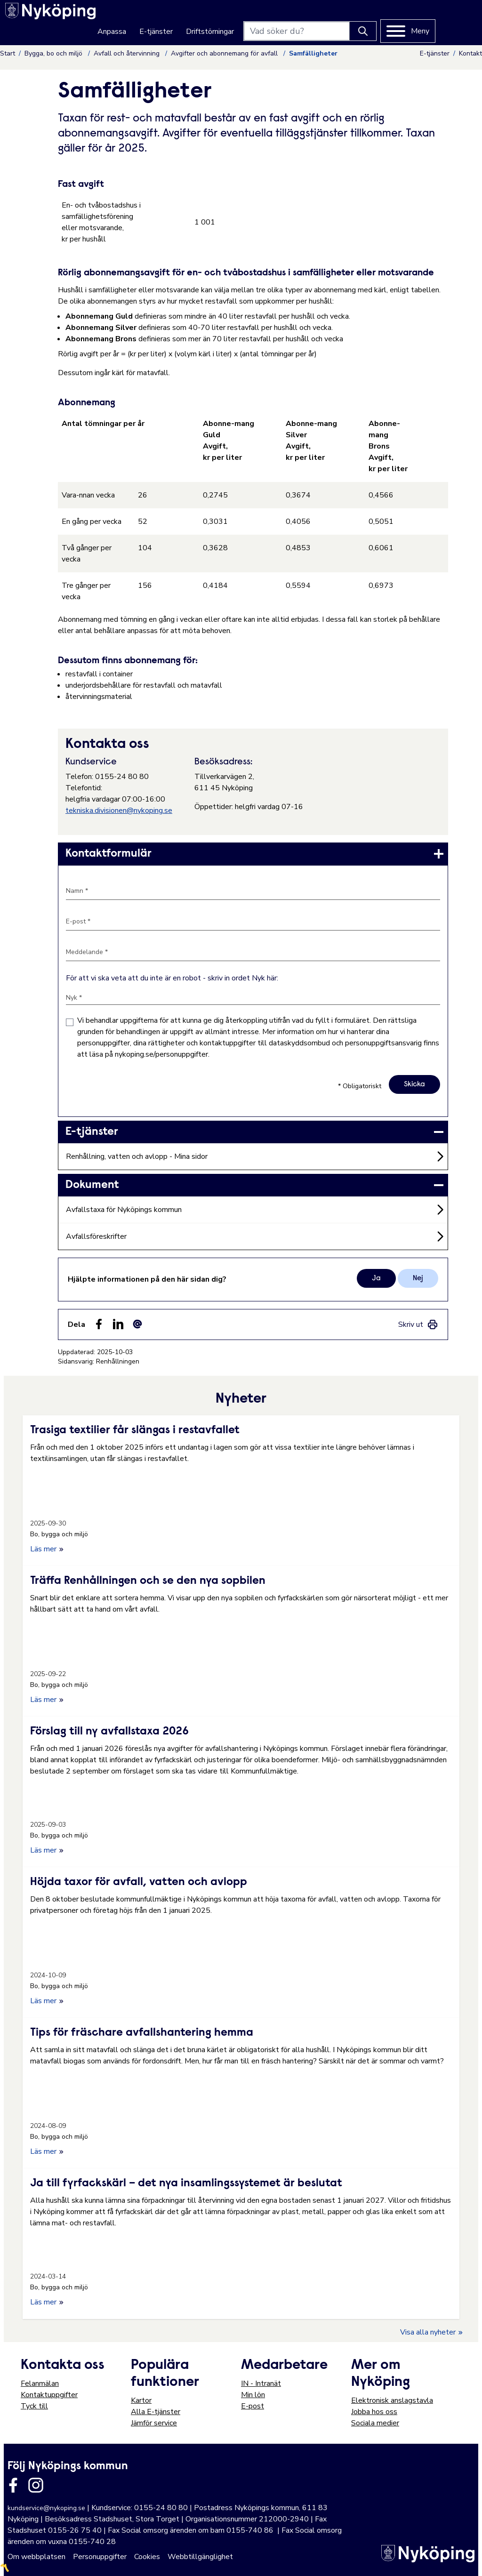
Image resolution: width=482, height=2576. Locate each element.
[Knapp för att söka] (402, 19)
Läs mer (47, 1547)
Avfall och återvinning (127, 53)
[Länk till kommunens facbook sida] (13, 2483)
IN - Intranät (261, 2382)
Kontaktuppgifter (49, 2393)
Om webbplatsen (36, 2555)
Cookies (147, 2555)
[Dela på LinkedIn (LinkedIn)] (118, 1322)
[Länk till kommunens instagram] (35, 2483)
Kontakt (470, 53)
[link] (253, 854)
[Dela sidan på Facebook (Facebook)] (98, 1322)
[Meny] (447, 19)
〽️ (4, 2566)
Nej (418, 1277)
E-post (252, 2404)
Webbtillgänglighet (200, 2555)
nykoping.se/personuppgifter (161, 1054)
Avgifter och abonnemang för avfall (225, 53)
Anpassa (151, 20)
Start (7, 53)
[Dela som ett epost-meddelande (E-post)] (137, 1322)
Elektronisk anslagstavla (392, 2399)
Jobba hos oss (374, 2410)
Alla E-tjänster (155, 2410)
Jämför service (154, 2421)
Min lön (253, 2393)
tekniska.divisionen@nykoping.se (118, 810)
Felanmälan (40, 2382)
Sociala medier (375, 2421)
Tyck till (34, 2404)
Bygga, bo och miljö (54, 53)
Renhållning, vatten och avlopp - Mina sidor (137, 1156)
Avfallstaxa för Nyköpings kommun (124, 1209)
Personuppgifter (100, 2555)
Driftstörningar (249, 20)
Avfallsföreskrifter (96, 1236)
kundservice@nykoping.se (46, 2506)
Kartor (141, 2399)
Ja (376, 1277)
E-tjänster (195, 20)
